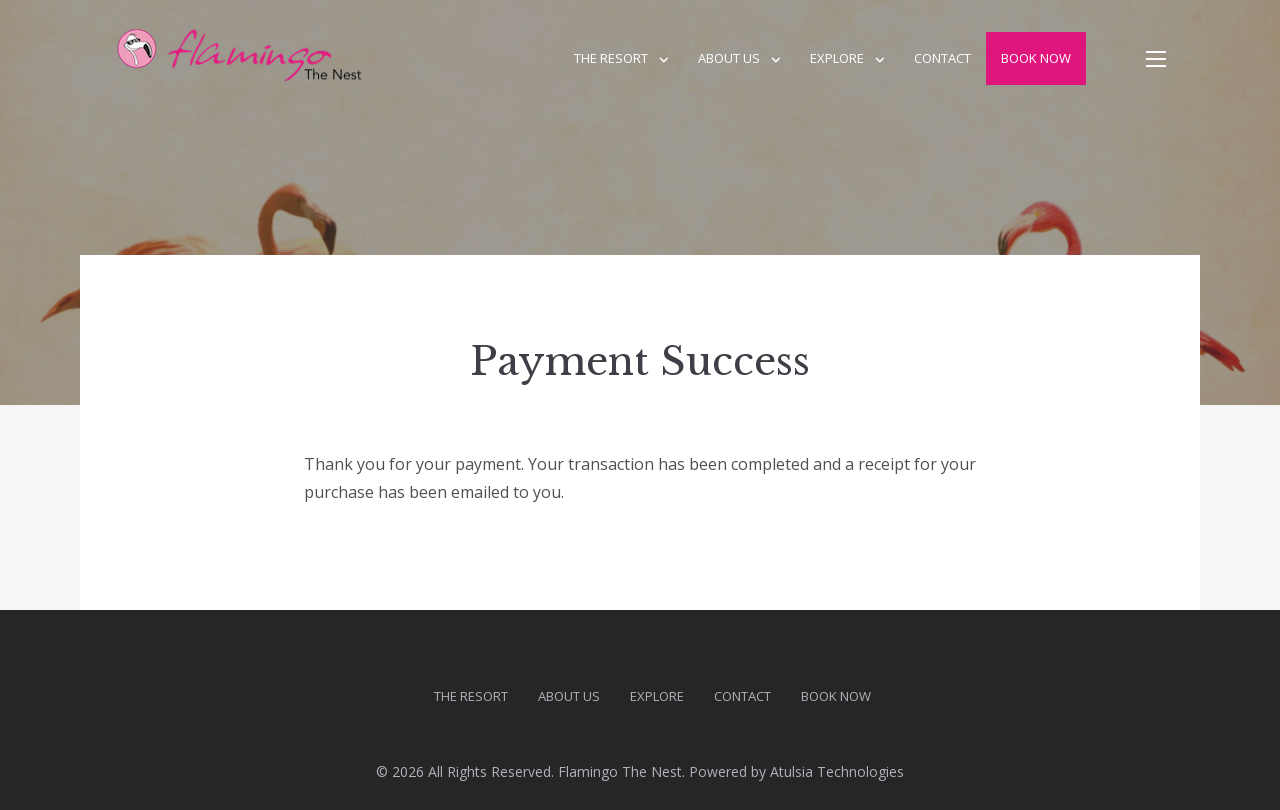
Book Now (1036, 58)
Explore (837, 58)
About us (729, 58)
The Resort (611, 58)
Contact (942, 58)
